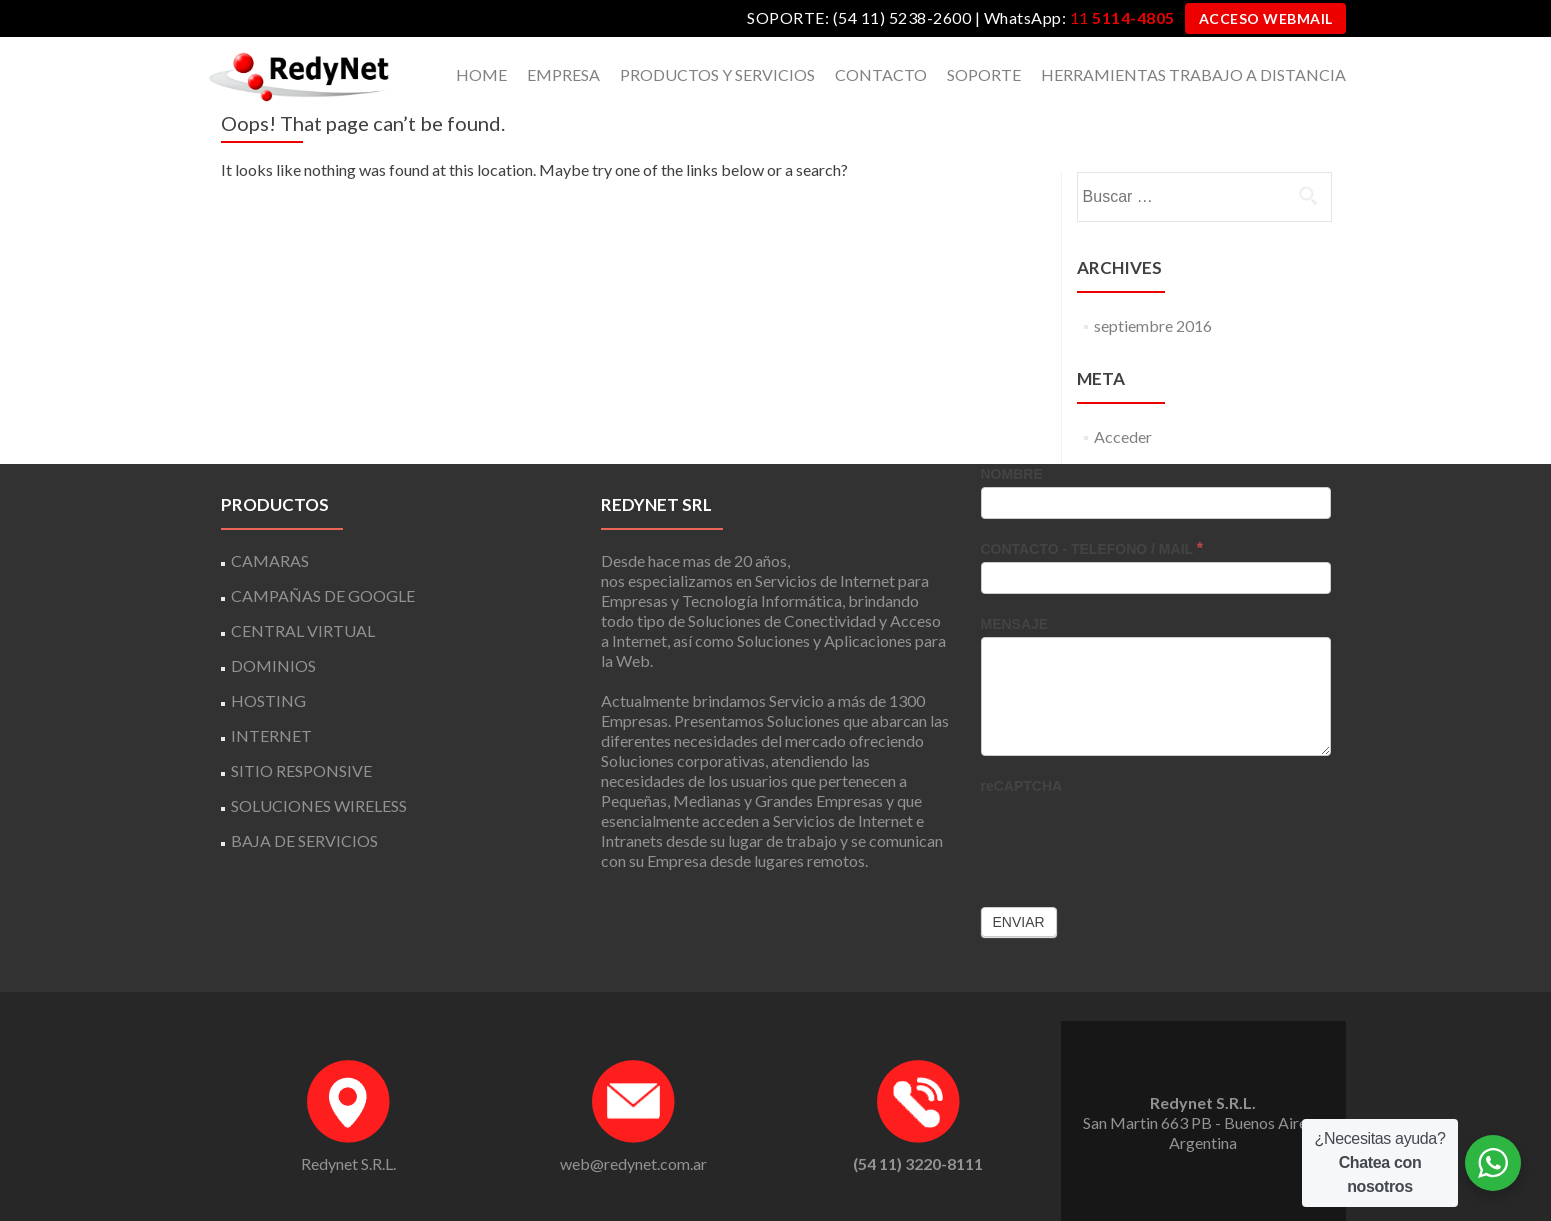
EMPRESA (563, 74)
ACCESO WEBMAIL (1266, 18)
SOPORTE (984, 74)
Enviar (1019, 922)
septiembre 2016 (1153, 325)
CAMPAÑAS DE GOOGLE (323, 595)
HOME (481, 74)
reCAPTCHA (1022, 786)
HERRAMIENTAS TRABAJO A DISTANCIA (1193, 74)
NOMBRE (1012, 474)
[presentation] (1133, 838)
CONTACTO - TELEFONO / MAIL (1092, 548)
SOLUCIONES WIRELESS (319, 805)
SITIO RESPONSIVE (301, 770)
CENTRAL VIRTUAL (303, 630)
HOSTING (268, 700)
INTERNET (271, 735)
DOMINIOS (273, 665)
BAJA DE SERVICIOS (304, 840)
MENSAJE (1015, 624)
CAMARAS (270, 560)
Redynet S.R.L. (348, 1163)
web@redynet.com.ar (633, 1163)
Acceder (1123, 436)
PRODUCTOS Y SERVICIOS (717, 74)
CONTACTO (881, 74)
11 (1122, 17)
